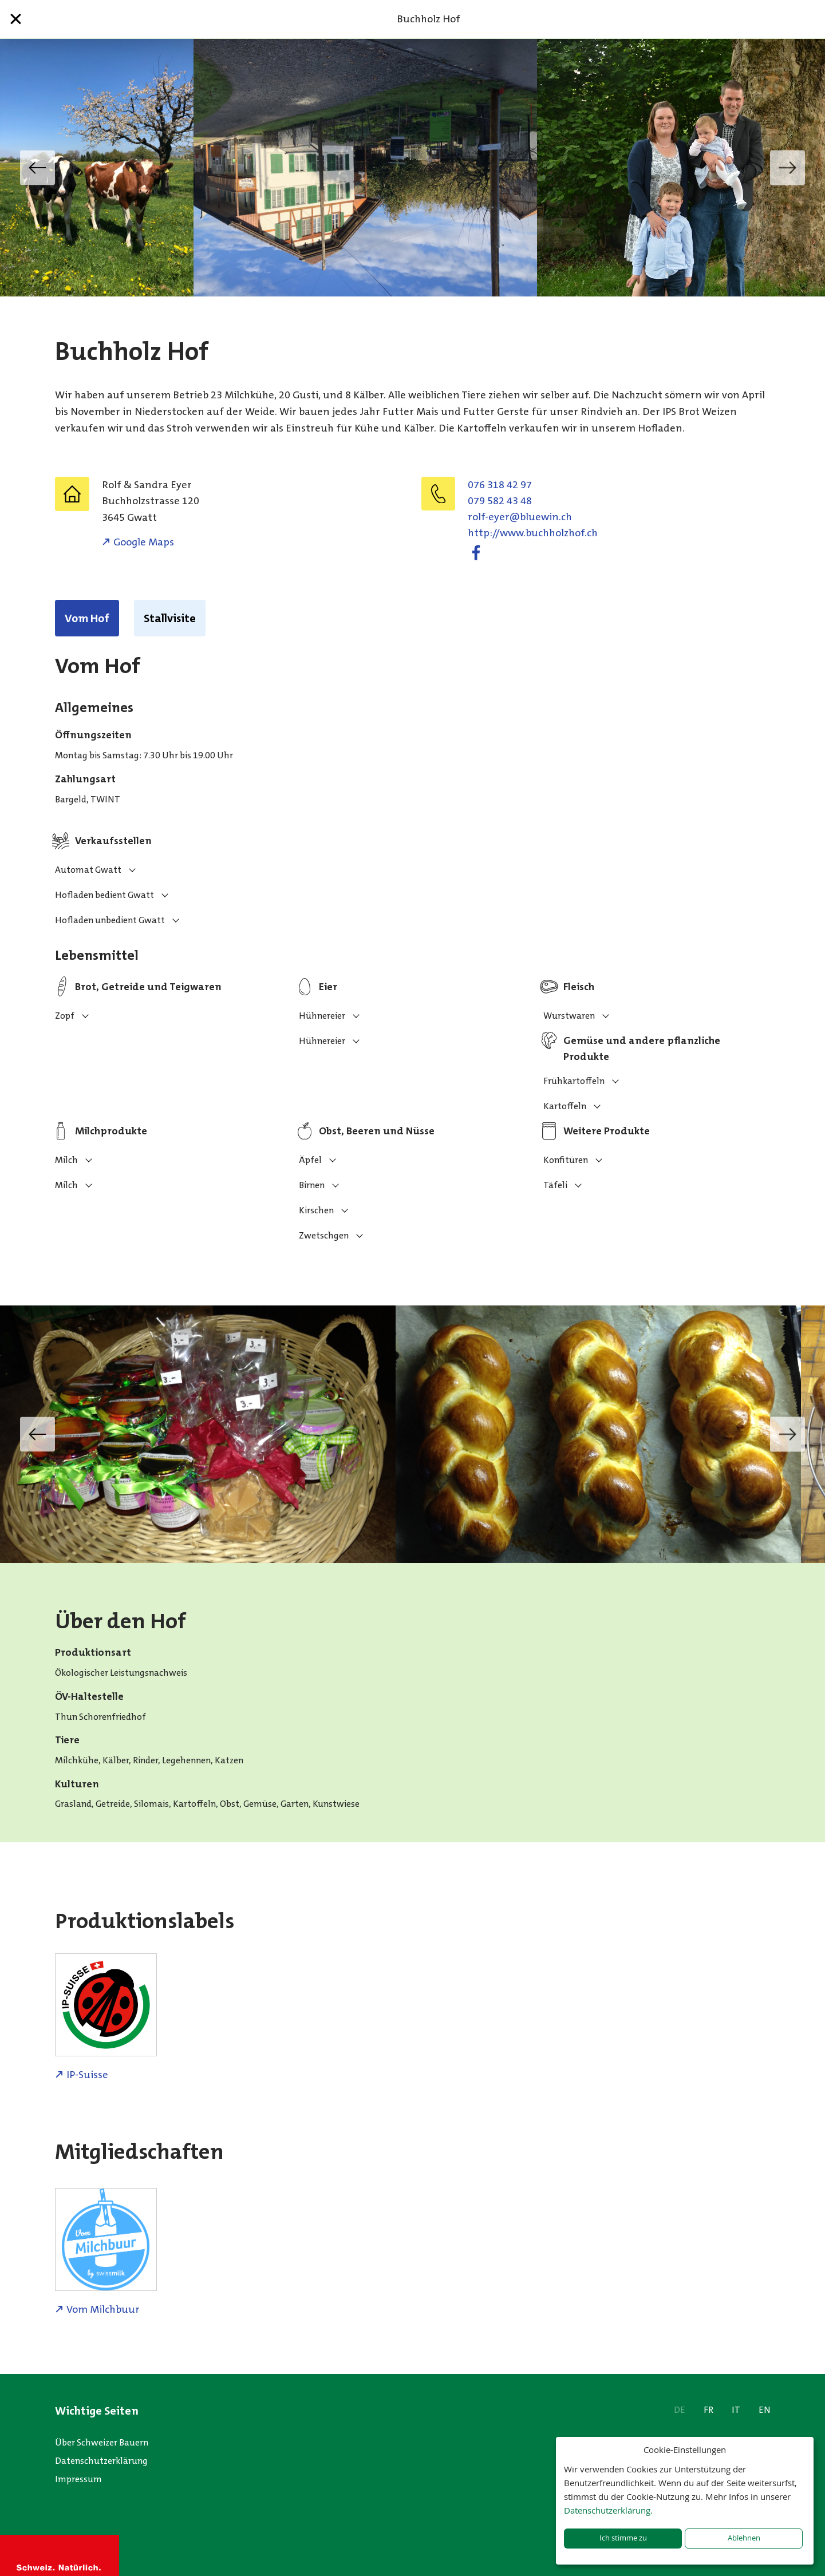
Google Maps (143, 542)
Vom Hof (87, 618)
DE (679, 2410)
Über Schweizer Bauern (101, 2442)
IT (736, 2410)
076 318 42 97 (500, 485)
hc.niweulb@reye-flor (520, 517)
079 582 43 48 (500, 501)
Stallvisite (170, 618)
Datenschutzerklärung (101, 2461)
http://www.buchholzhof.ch (533, 533)
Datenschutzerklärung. (608, 2510)
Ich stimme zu (623, 2538)
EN (765, 2410)
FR (708, 2410)
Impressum (78, 2479)
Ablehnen (744, 2538)
